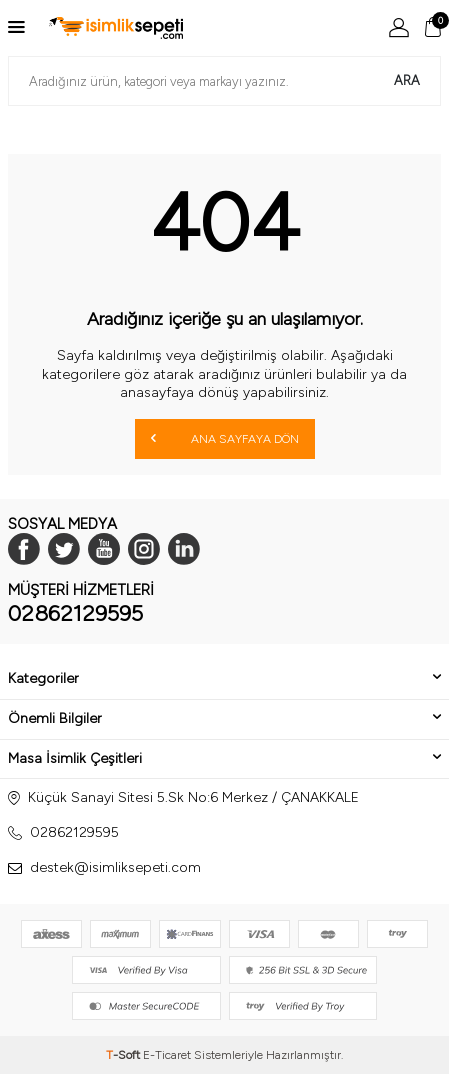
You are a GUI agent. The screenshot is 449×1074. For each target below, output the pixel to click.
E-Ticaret (167, 1055)
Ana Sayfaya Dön (225, 438)
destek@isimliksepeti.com (115, 867)
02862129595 (75, 613)
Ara (407, 80)
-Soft (124, 1055)
